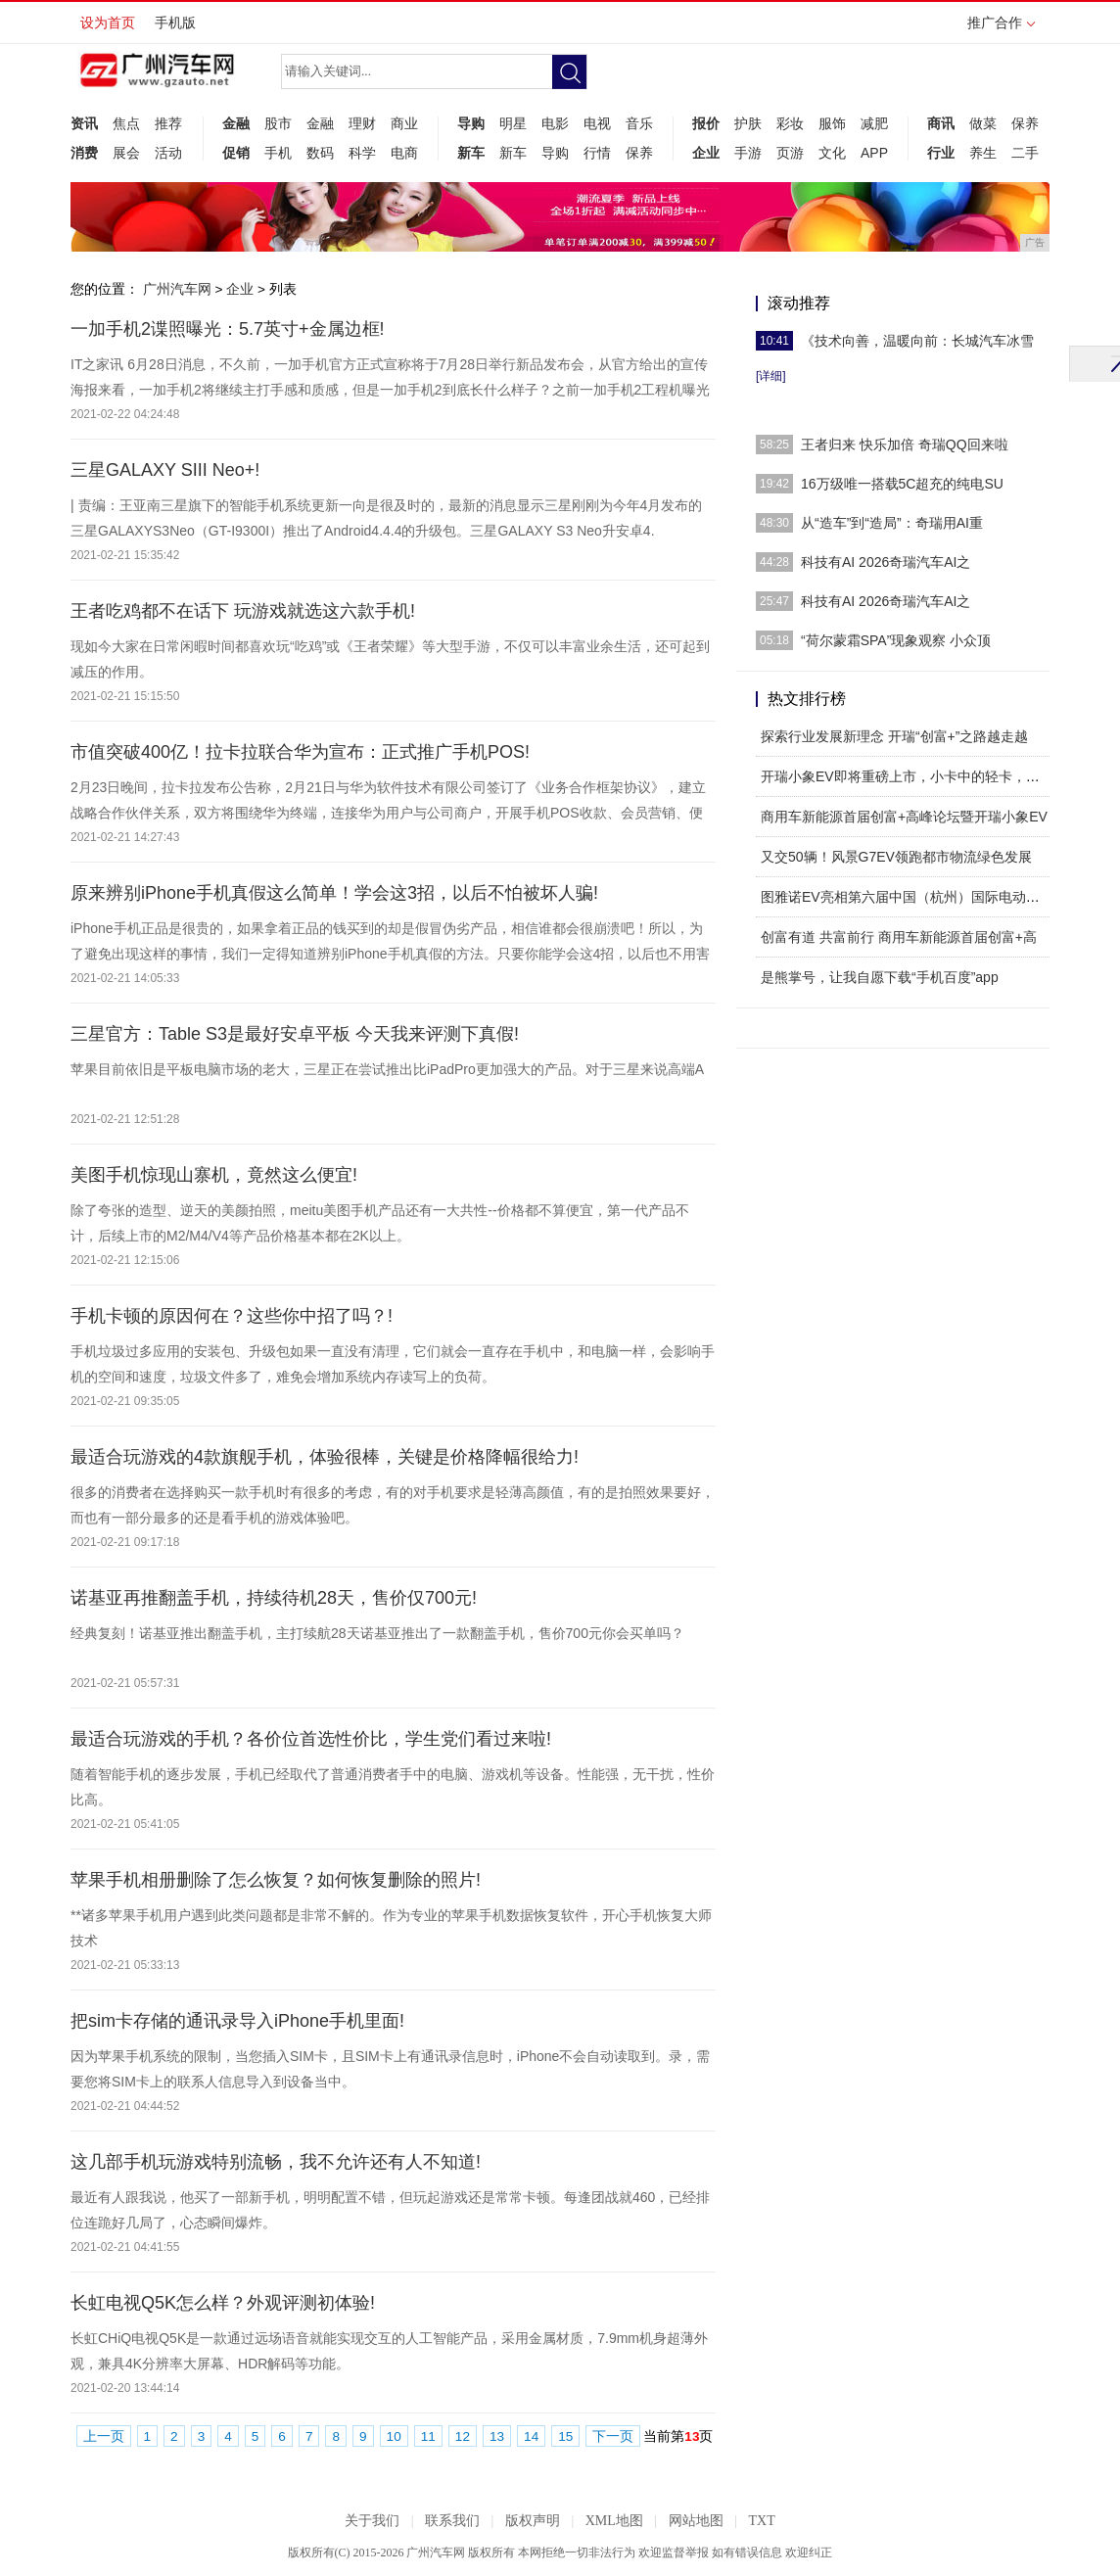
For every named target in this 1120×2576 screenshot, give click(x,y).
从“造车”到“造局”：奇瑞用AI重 (892, 523)
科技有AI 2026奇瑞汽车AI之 (886, 562)
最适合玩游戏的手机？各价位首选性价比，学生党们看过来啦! (310, 1739)
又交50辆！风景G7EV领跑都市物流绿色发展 (896, 857)
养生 (983, 153)
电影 (555, 123)
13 (497, 2436)
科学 (362, 153)
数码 (320, 153)
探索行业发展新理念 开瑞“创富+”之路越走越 (894, 736)
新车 (471, 153)
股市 (278, 123)
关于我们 (372, 2520)
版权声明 (532, 2520)
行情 (597, 153)
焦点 (126, 123)
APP (874, 153)
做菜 (983, 123)
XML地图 (614, 2520)
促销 (236, 153)
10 (394, 2436)
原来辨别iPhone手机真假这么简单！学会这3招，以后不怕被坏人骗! (334, 893)
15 (565, 2436)
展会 (126, 153)
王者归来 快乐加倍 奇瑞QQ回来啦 (904, 444)
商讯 (941, 123)
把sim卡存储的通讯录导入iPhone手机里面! (237, 2021)
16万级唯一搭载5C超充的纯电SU (902, 484)
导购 (471, 123)
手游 (748, 153)
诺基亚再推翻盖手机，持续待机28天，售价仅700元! (273, 1598)
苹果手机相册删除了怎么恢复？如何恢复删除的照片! (275, 1880)
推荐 (168, 123)
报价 (706, 123)
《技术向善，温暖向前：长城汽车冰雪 (917, 341)
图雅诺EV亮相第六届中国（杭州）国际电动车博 (907, 897)
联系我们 (452, 2520)
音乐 (639, 123)
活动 (168, 153)
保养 (639, 153)
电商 (404, 153)
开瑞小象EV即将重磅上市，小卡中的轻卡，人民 (907, 776)
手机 (278, 153)
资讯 (84, 123)
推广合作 (1001, 29)
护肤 (748, 123)
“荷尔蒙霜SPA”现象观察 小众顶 (896, 640)
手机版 (175, 22)
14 (531, 2436)
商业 (404, 123)
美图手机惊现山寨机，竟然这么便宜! (213, 1175)
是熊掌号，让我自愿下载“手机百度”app (880, 977)
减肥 (874, 123)
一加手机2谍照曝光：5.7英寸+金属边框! (227, 329)
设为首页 (107, 22)
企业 (706, 153)
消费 (84, 153)
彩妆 (790, 123)
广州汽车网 (177, 289)
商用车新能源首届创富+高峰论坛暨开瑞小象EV (904, 816)
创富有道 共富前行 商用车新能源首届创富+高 (899, 937)
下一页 (612, 2436)
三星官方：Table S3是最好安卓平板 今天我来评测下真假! (294, 1034)
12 (462, 2436)
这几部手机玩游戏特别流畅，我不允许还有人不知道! (275, 2162)
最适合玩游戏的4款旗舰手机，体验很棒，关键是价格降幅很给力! (324, 1457)
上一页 (103, 2436)
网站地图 (696, 2520)
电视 (597, 123)
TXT (761, 2520)
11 (428, 2436)
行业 (941, 153)
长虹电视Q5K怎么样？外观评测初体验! (222, 2303)
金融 (236, 123)
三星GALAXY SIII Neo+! (164, 470)
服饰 (832, 123)
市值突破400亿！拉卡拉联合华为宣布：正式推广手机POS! (300, 752)
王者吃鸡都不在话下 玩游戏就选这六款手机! (242, 611)
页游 (790, 153)
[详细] (771, 376)
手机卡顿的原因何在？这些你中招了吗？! (231, 1316)
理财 (362, 123)
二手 (1025, 153)
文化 (832, 153)
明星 (513, 123)
